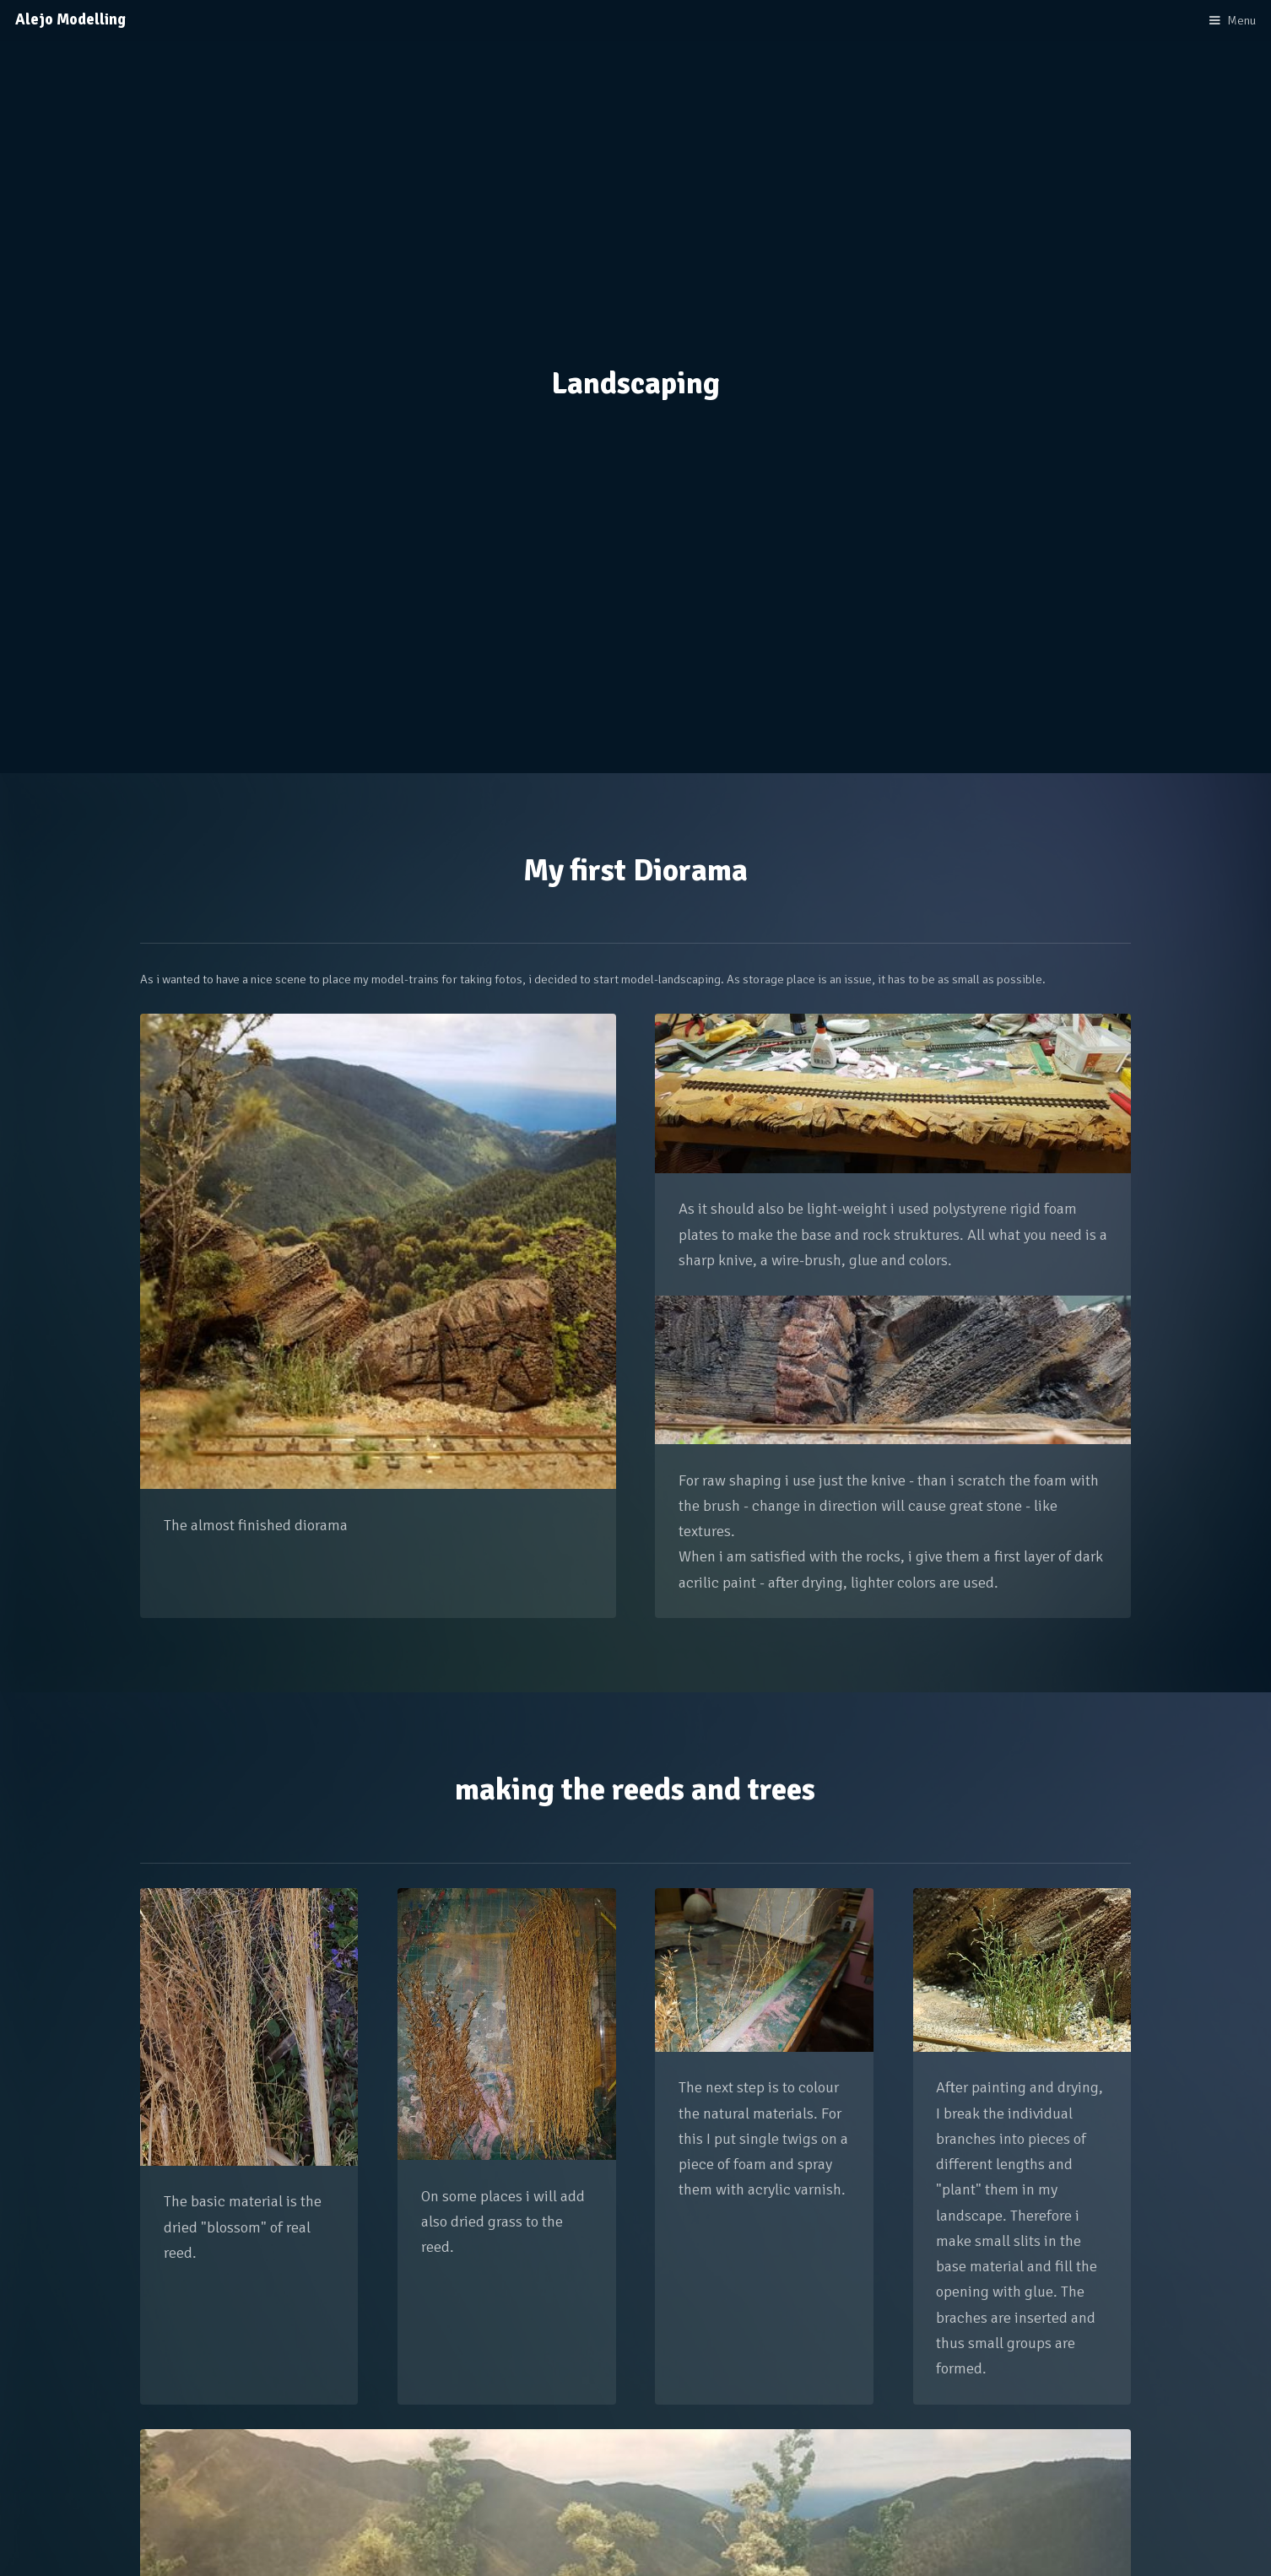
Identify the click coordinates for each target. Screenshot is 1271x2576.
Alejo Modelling (70, 19)
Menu (1241, 20)
